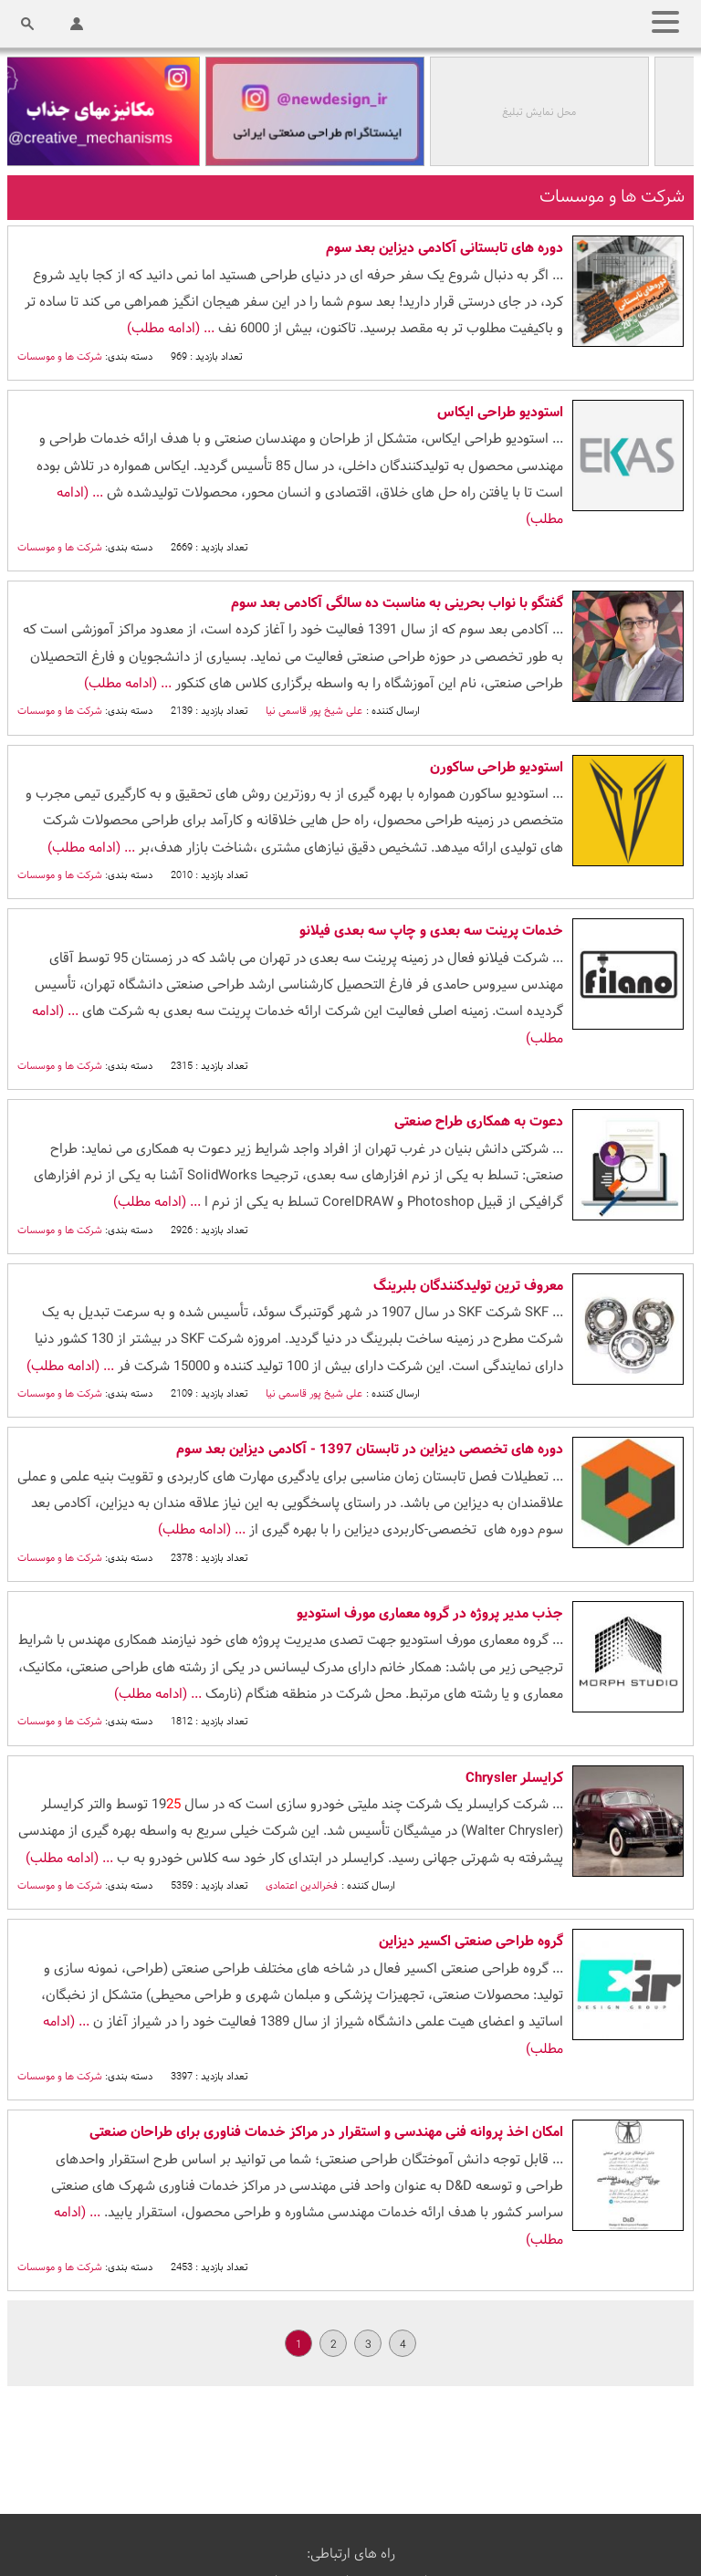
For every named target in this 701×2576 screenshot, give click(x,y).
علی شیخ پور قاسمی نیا (312, 711)
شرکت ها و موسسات (59, 357)
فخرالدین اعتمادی (300, 1886)
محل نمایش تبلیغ (543, 112)
